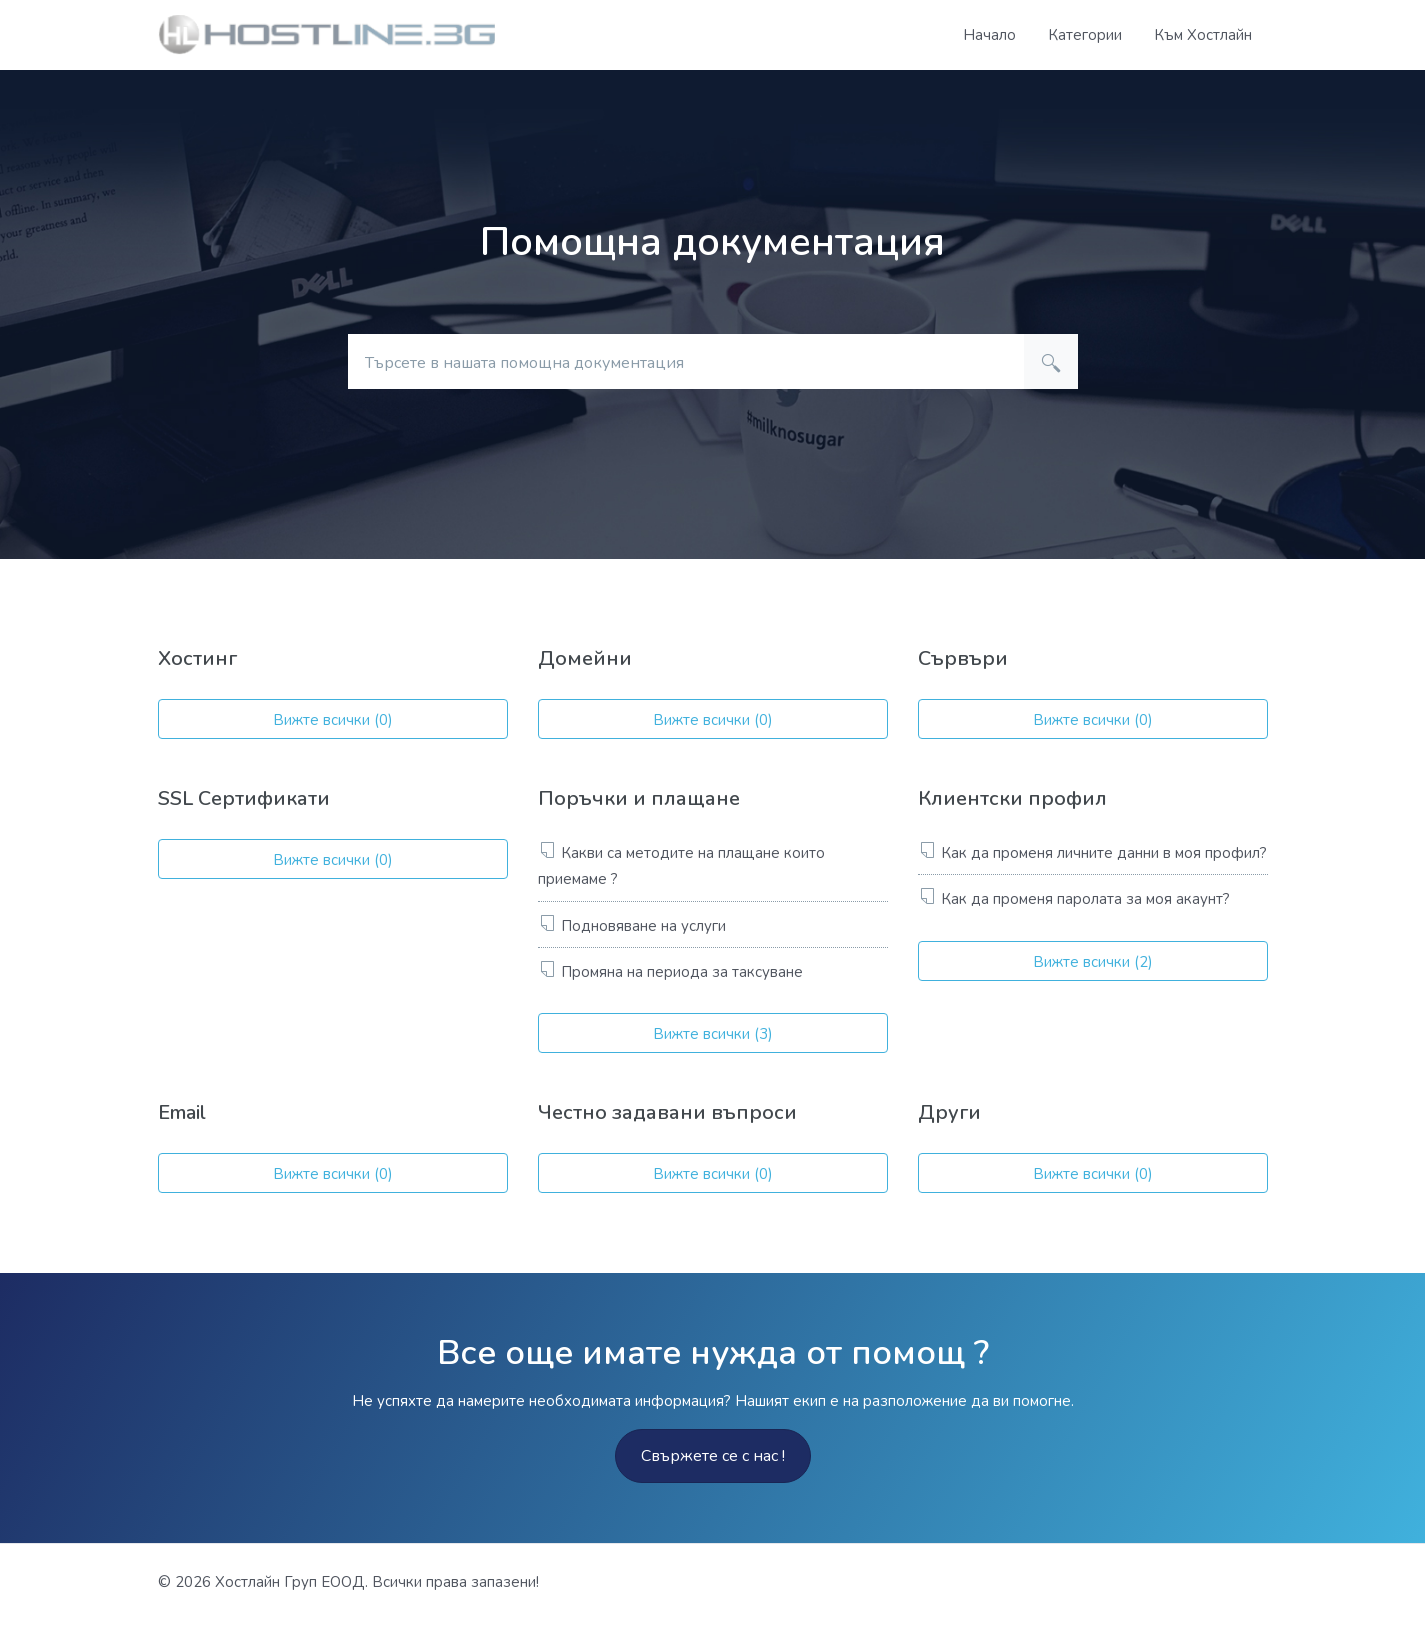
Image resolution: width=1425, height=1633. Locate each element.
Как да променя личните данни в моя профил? (1104, 853)
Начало (989, 35)
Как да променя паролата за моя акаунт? (1085, 899)
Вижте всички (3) (713, 1034)
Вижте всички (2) (1093, 962)
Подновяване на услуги (643, 926)
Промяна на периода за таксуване (682, 972)
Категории (1085, 35)
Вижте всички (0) (333, 720)
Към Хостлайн (1203, 35)
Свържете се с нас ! (713, 1456)
